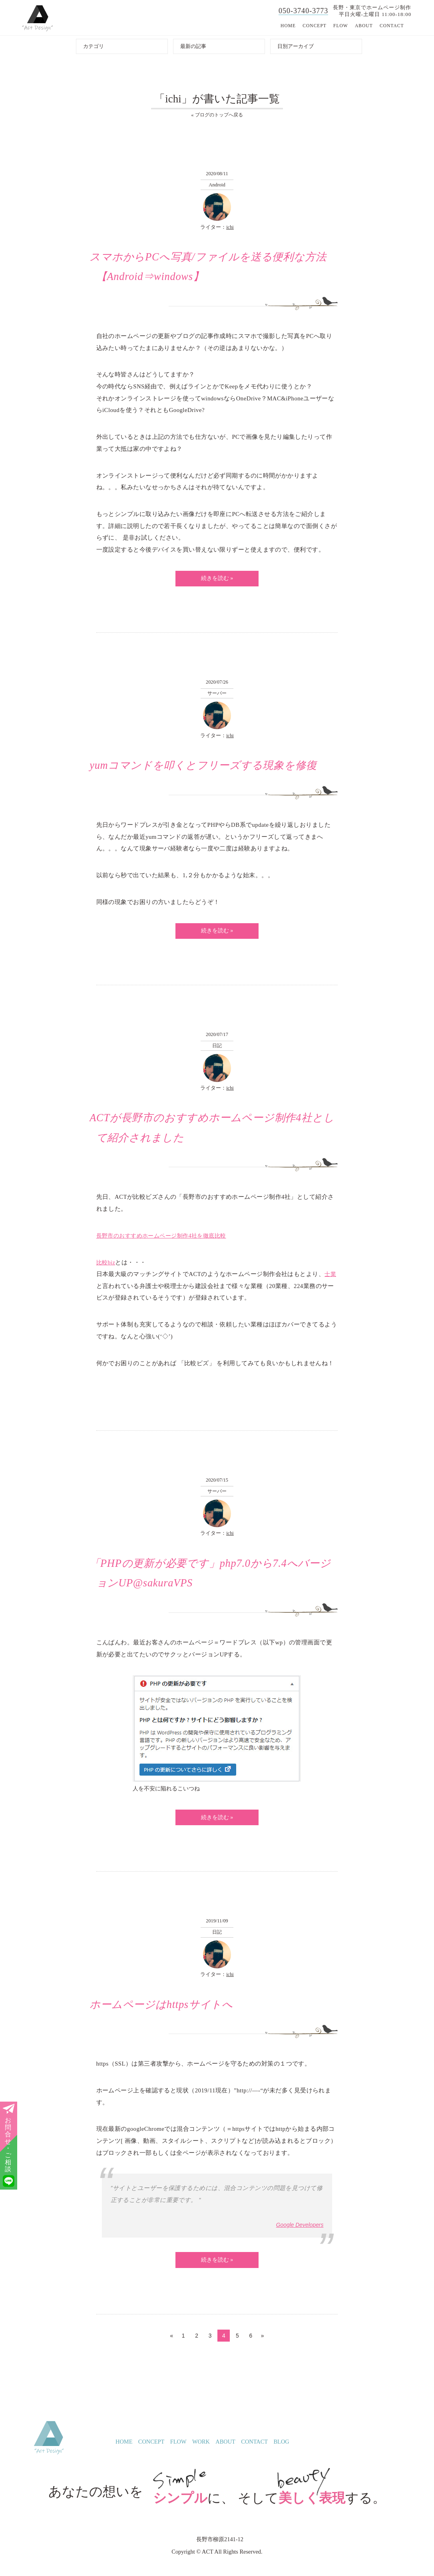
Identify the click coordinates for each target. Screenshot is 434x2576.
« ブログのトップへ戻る (217, 115)
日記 (217, 1049)
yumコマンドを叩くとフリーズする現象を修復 (207, 768)
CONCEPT (314, 25)
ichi (230, 228)
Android (216, 185)
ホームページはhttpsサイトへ (164, 2012)
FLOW (340, 25)
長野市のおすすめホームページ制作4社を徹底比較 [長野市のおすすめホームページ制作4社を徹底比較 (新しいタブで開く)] (165, 1240)
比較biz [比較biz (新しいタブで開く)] (106, 1267)
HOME (288, 25)
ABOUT (364, 25)
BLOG (281, 2451)
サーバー (217, 695)
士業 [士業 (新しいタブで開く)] (331, 1279)
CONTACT (392, 25)
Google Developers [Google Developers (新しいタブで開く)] (298, 2233)
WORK (201, 2451)
